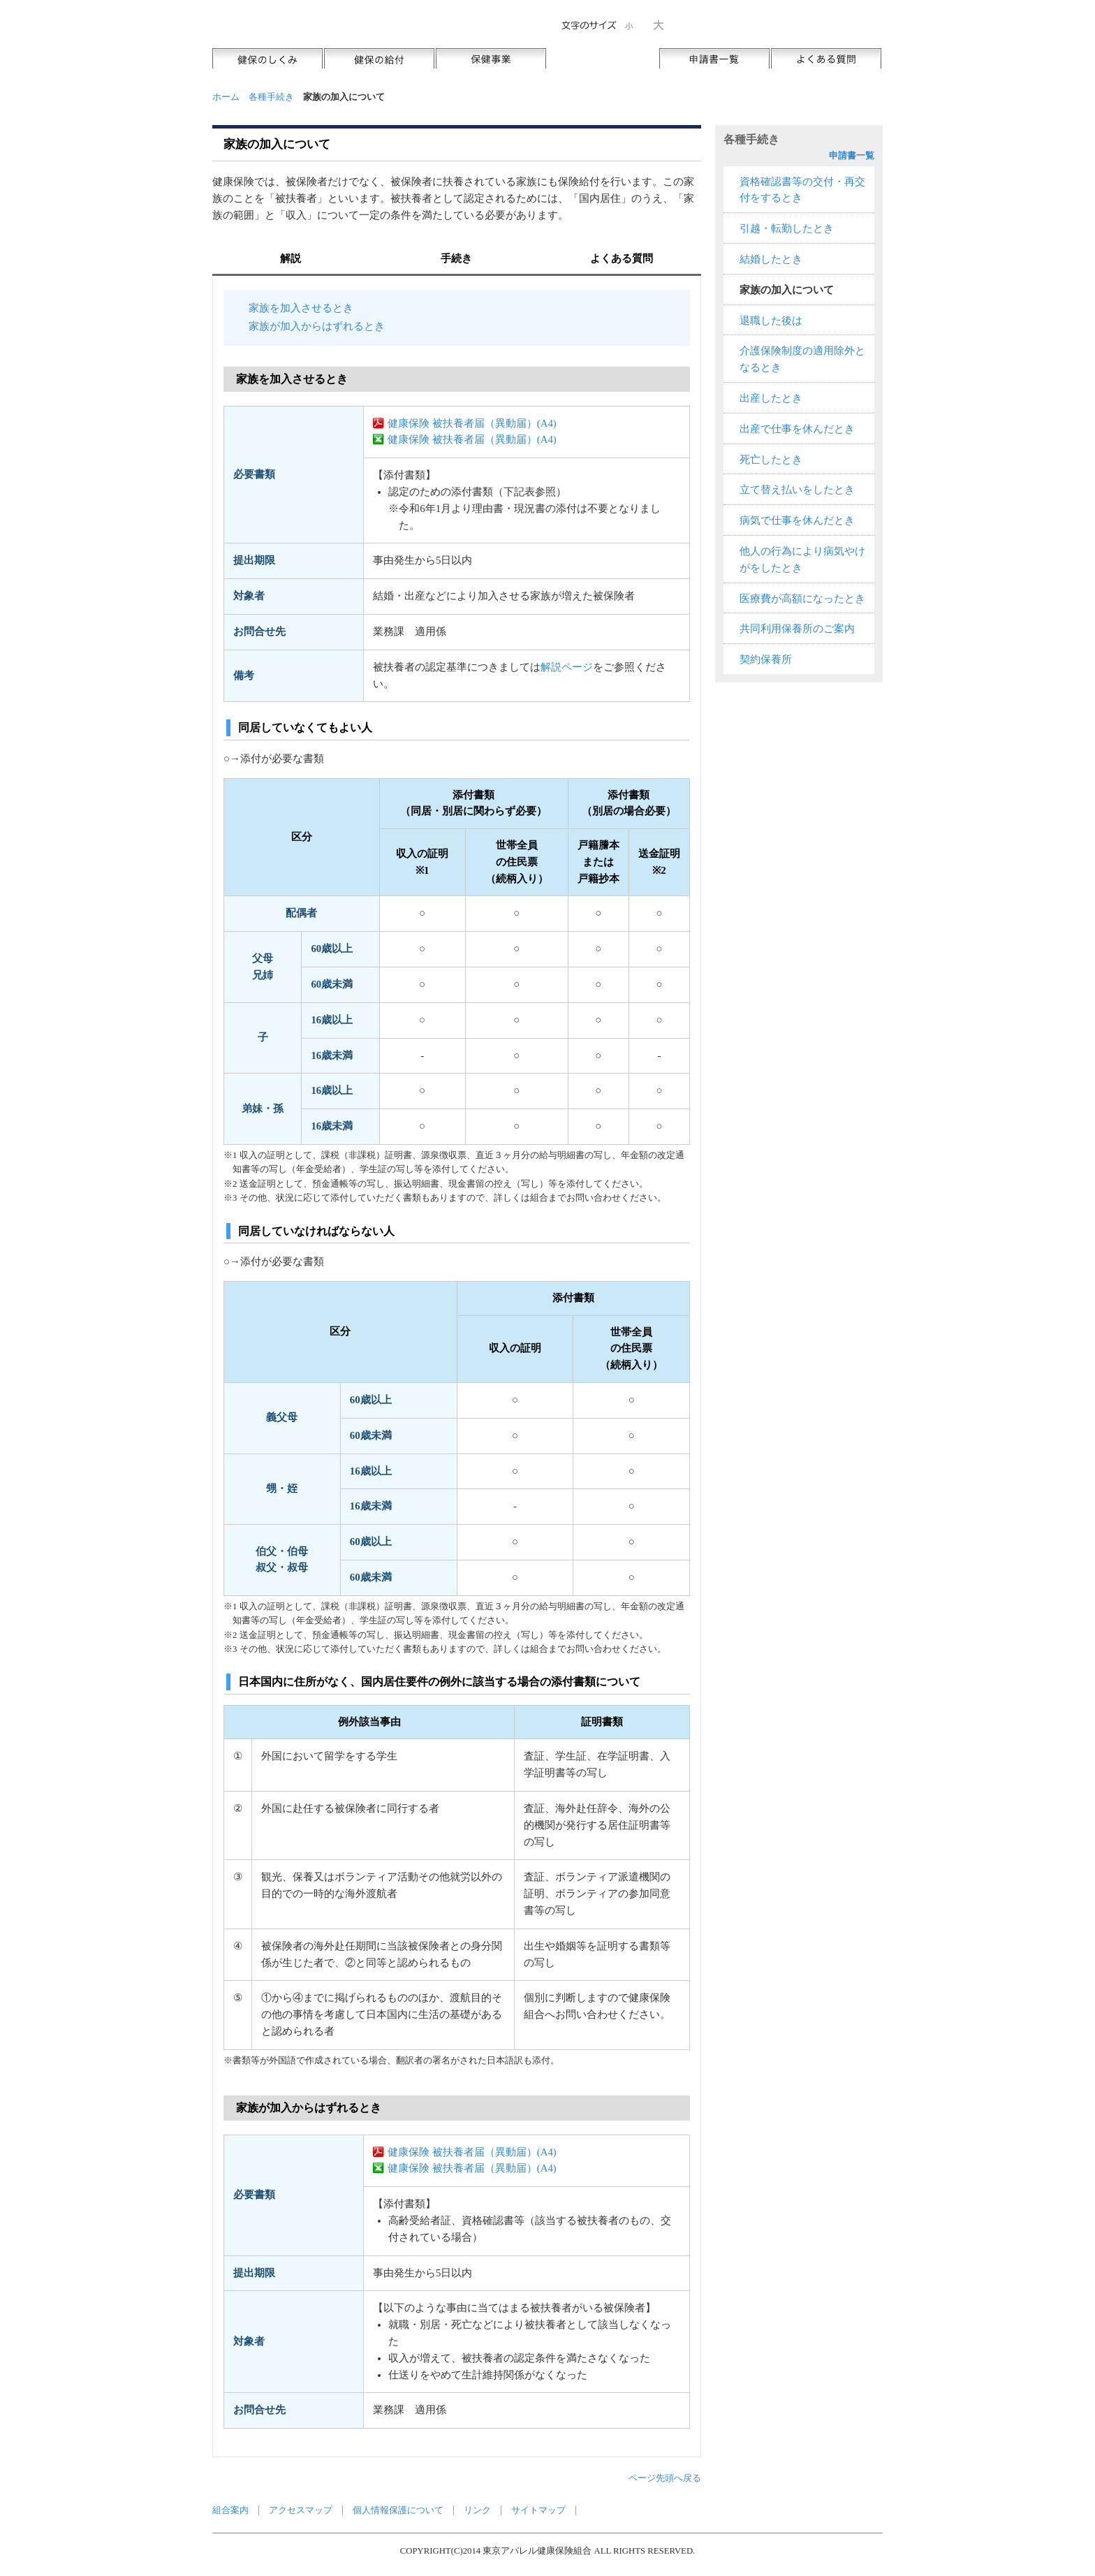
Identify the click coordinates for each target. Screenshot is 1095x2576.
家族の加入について (787, 289)
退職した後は (771, 320)
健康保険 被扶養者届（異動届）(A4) (472, 423)
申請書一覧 (851, 155)
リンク (477, 2510)
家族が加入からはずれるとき (317, 326)
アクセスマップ (300, 2510)
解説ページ (567, 667)
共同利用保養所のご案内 (797, 628)
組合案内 (230, 2510)
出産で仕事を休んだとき (797, 428)
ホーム (226, 97)
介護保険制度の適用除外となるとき (802, 359)
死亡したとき (771, 459)
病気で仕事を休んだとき (797, 520)
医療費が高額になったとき (802, 598)
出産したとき (771, 398)
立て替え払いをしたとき (797, 489)
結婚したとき (771, 259)
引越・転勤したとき (787, 228)
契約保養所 (766, 659)
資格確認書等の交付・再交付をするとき (802, 190)
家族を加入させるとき (301, 308)
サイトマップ (538, 2510)
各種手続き (271, 97)
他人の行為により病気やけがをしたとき (802, 559)
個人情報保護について (398, 2510)
